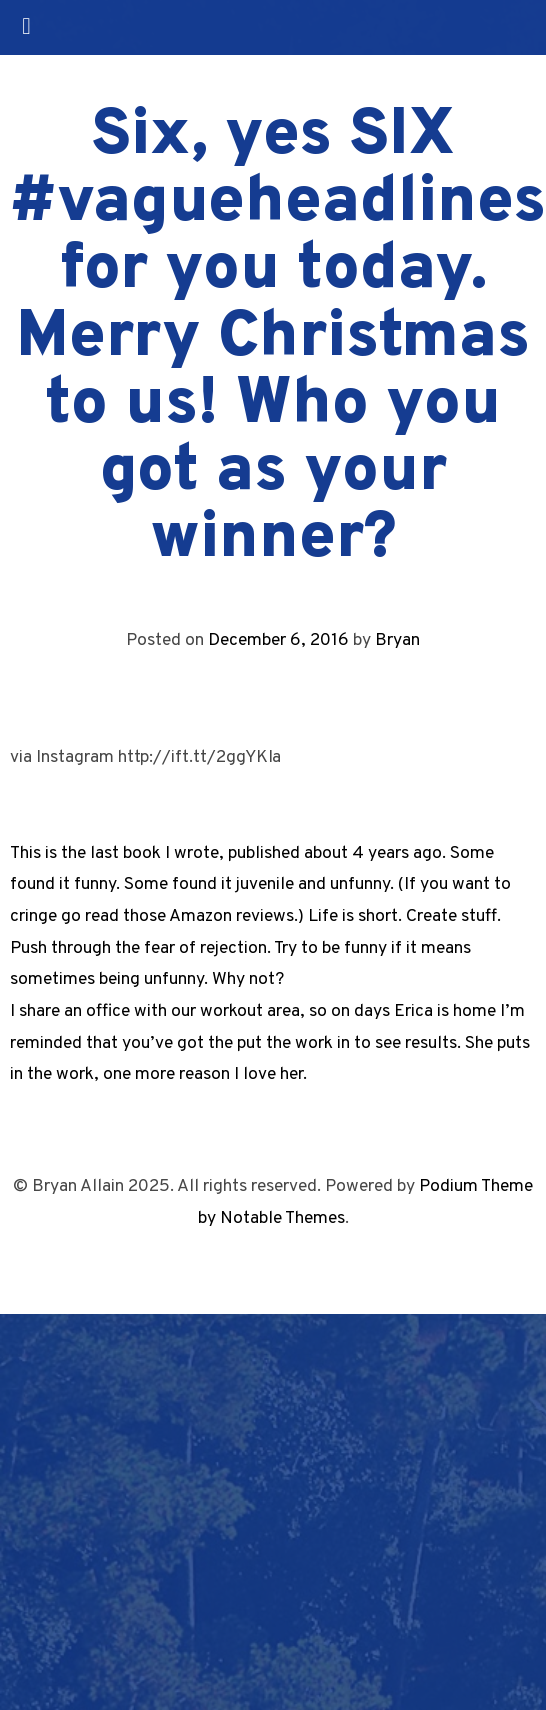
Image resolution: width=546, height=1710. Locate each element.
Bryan (397, 640)
